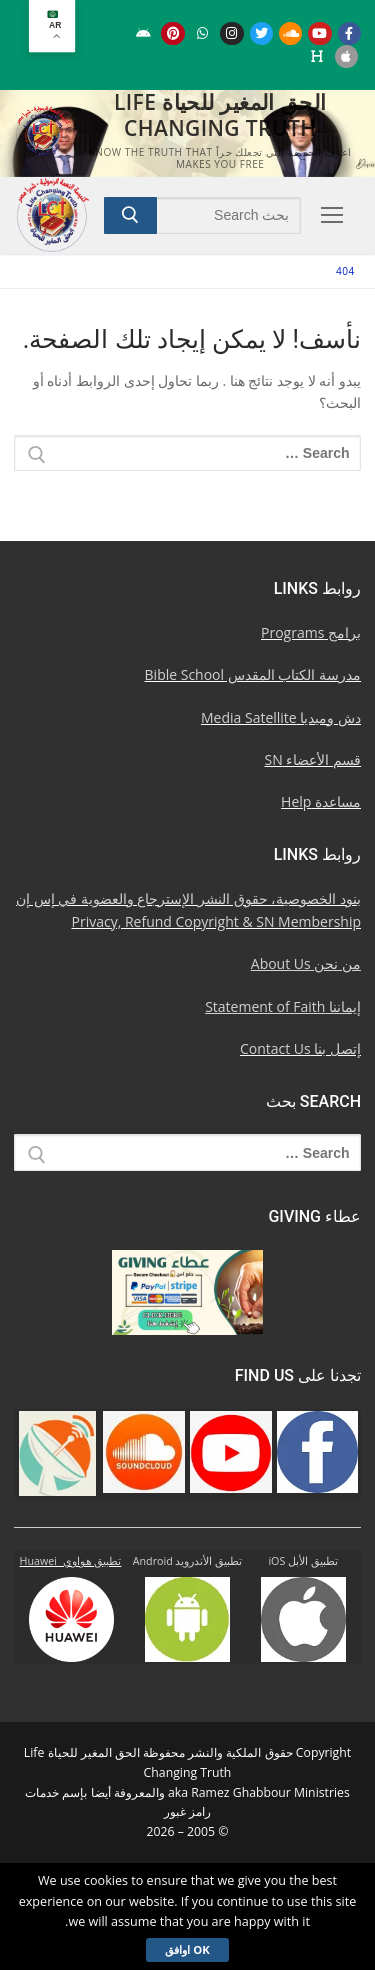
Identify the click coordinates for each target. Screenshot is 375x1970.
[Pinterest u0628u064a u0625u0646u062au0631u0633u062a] (172, 33)
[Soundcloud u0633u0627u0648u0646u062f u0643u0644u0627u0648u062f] (290, 33)
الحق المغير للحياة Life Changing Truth (220, 115)
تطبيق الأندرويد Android (188, 1561)
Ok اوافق (187, 1949)
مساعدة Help (321, 801)
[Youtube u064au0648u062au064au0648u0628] (319, 33)
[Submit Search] (130, 215)
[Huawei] (316, 56)
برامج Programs (311, 632)
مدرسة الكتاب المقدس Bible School (253, 674)
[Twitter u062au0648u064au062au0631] (261, 33)
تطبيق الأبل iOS (302, 1561)
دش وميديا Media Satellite (281, 717)
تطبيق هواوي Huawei (71, 1561)
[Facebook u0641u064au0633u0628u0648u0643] (349, 33)
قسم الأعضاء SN (313, 759)
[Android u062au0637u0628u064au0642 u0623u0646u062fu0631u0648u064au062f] (143, 33)
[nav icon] (328, 215)
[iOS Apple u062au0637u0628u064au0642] (346, 56)
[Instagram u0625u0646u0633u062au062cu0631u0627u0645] (231, 33)
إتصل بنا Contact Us (300, 1048)
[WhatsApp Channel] (202, 33)
